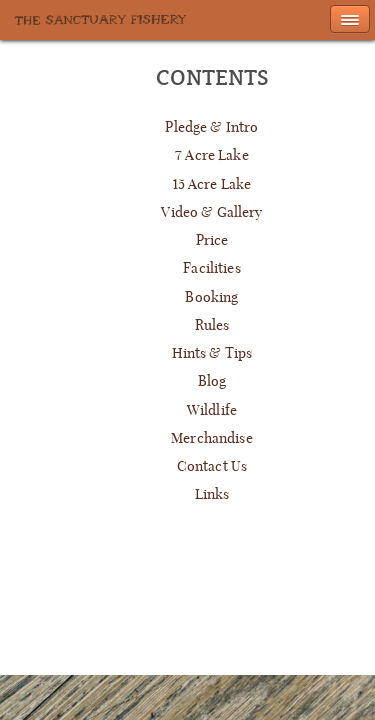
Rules (212, 325)
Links (212, 494)
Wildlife (212, 410)
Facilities (211, 268)
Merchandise (212, 438)
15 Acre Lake (212, 184)
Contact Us (212, 466)
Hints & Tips (212, 353)
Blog (212, 381)
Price (212, 240)
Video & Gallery (211, 212)
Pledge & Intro (211, 127)
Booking (211, 297)
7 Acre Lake (212, 155)
